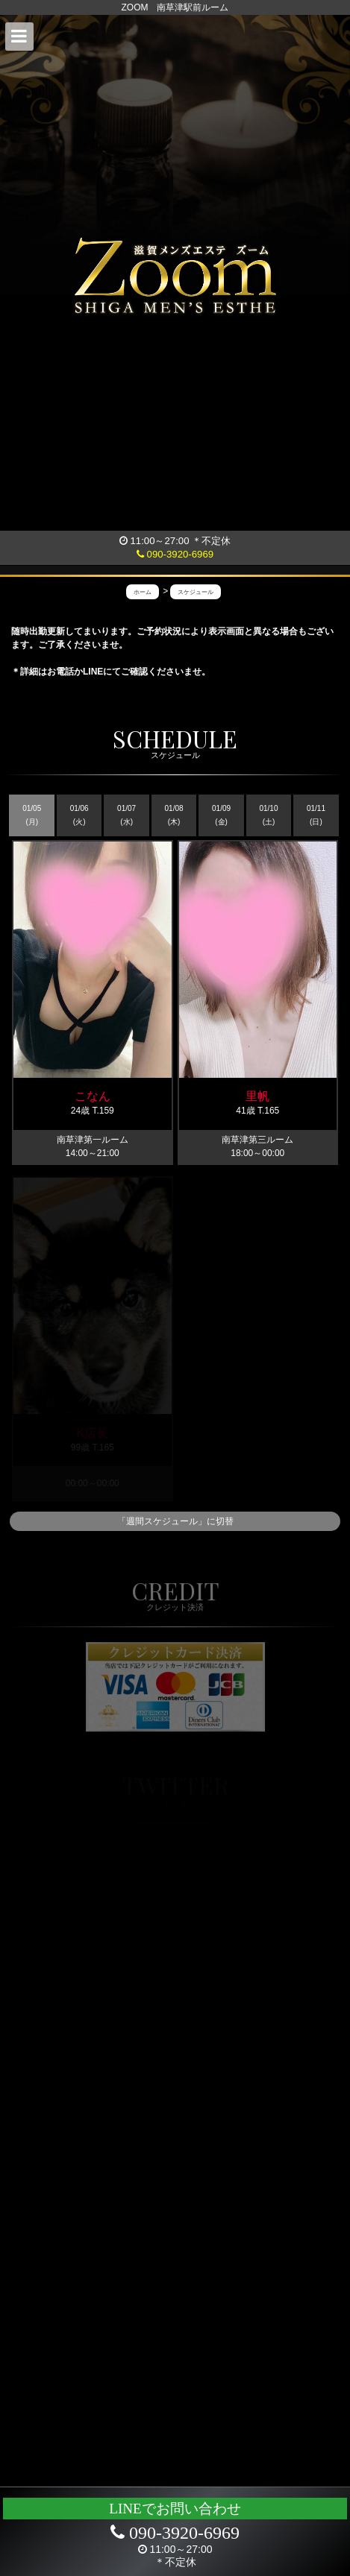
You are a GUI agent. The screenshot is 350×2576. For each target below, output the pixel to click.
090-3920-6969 (175, 554)
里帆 (257, 1096)
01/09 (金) (221, 815)
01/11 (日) (316, 815)
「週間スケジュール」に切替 (175, 1521)
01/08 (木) (174, 815)
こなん (92, 1096)
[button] (19, 36)
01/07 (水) (126, 815)
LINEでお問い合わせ (175, 2508)
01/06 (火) (79, 815)
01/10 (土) (268, 815)
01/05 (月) (31, 815)
